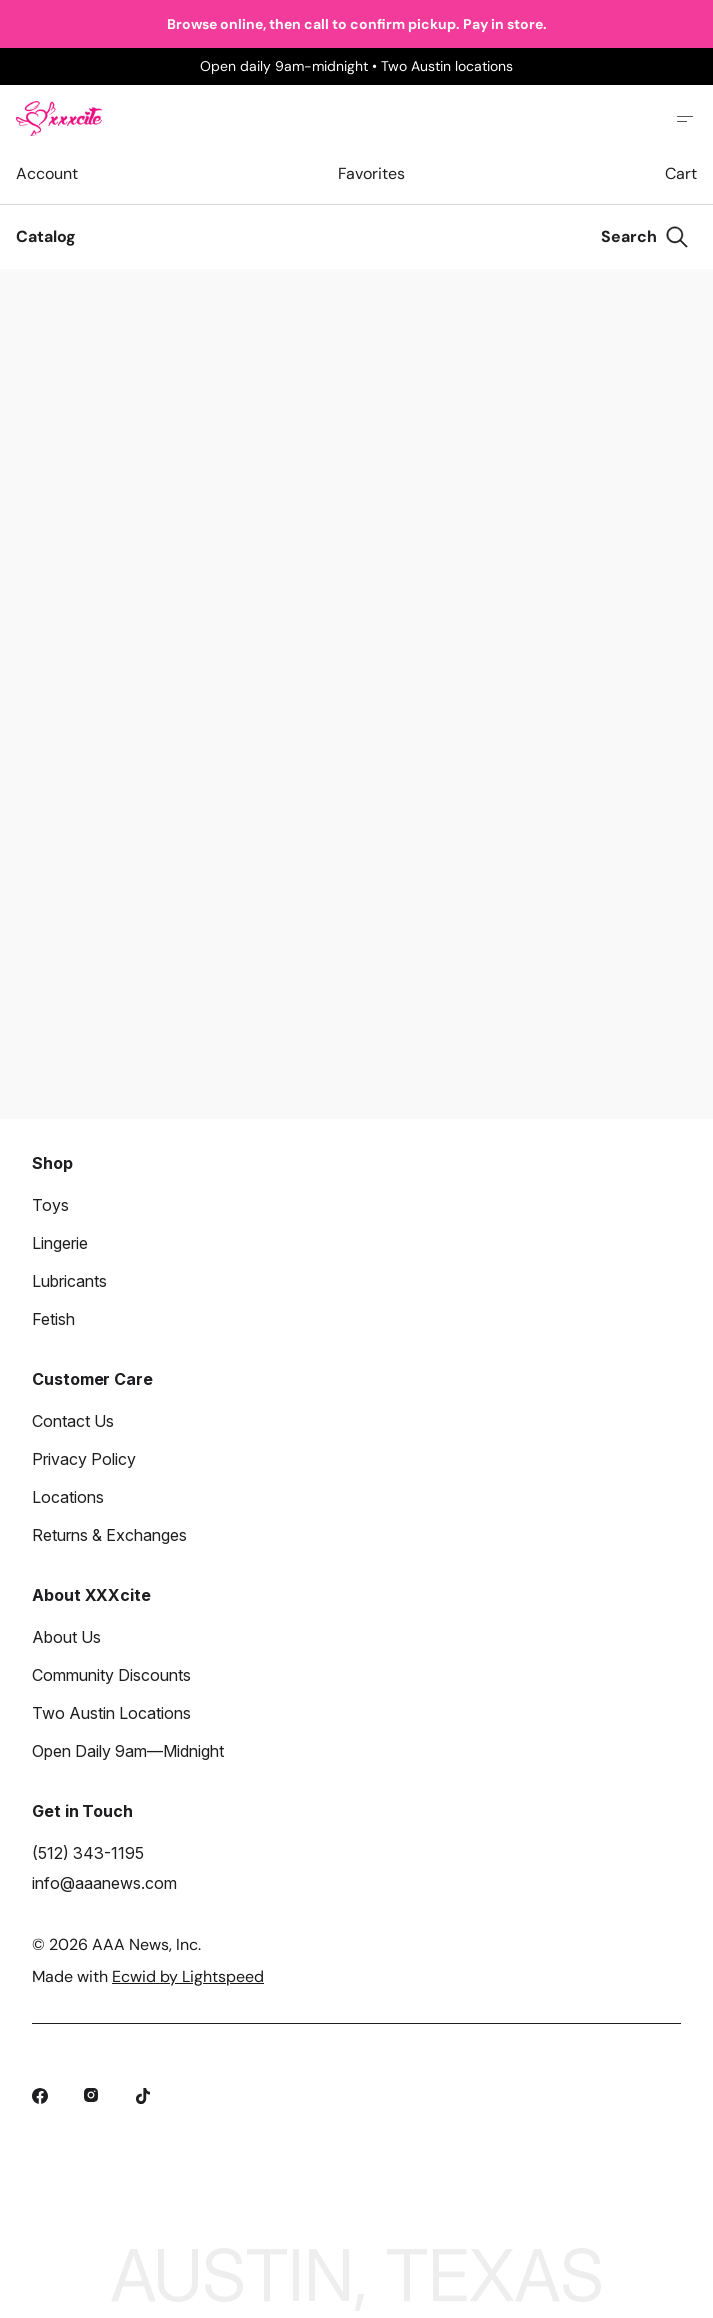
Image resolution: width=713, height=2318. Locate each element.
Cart (681, 173)
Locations (68, 1497)
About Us (66, 1637)
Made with (148, 1976)
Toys (50, 1205)
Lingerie (60, 1243)
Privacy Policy (84, 1459)
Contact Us (73, 1421)
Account (46, 173)
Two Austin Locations (111, 1713)
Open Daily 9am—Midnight (128, 1751)
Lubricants (69, 1281)
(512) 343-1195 (88, 1853)
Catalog (46, 236)
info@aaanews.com (104, 1883)
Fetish (53, 1319)
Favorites (371, 173)
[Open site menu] (685, 119)
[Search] (645, 237)
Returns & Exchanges (109, 1535)
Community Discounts (111, 1675)
